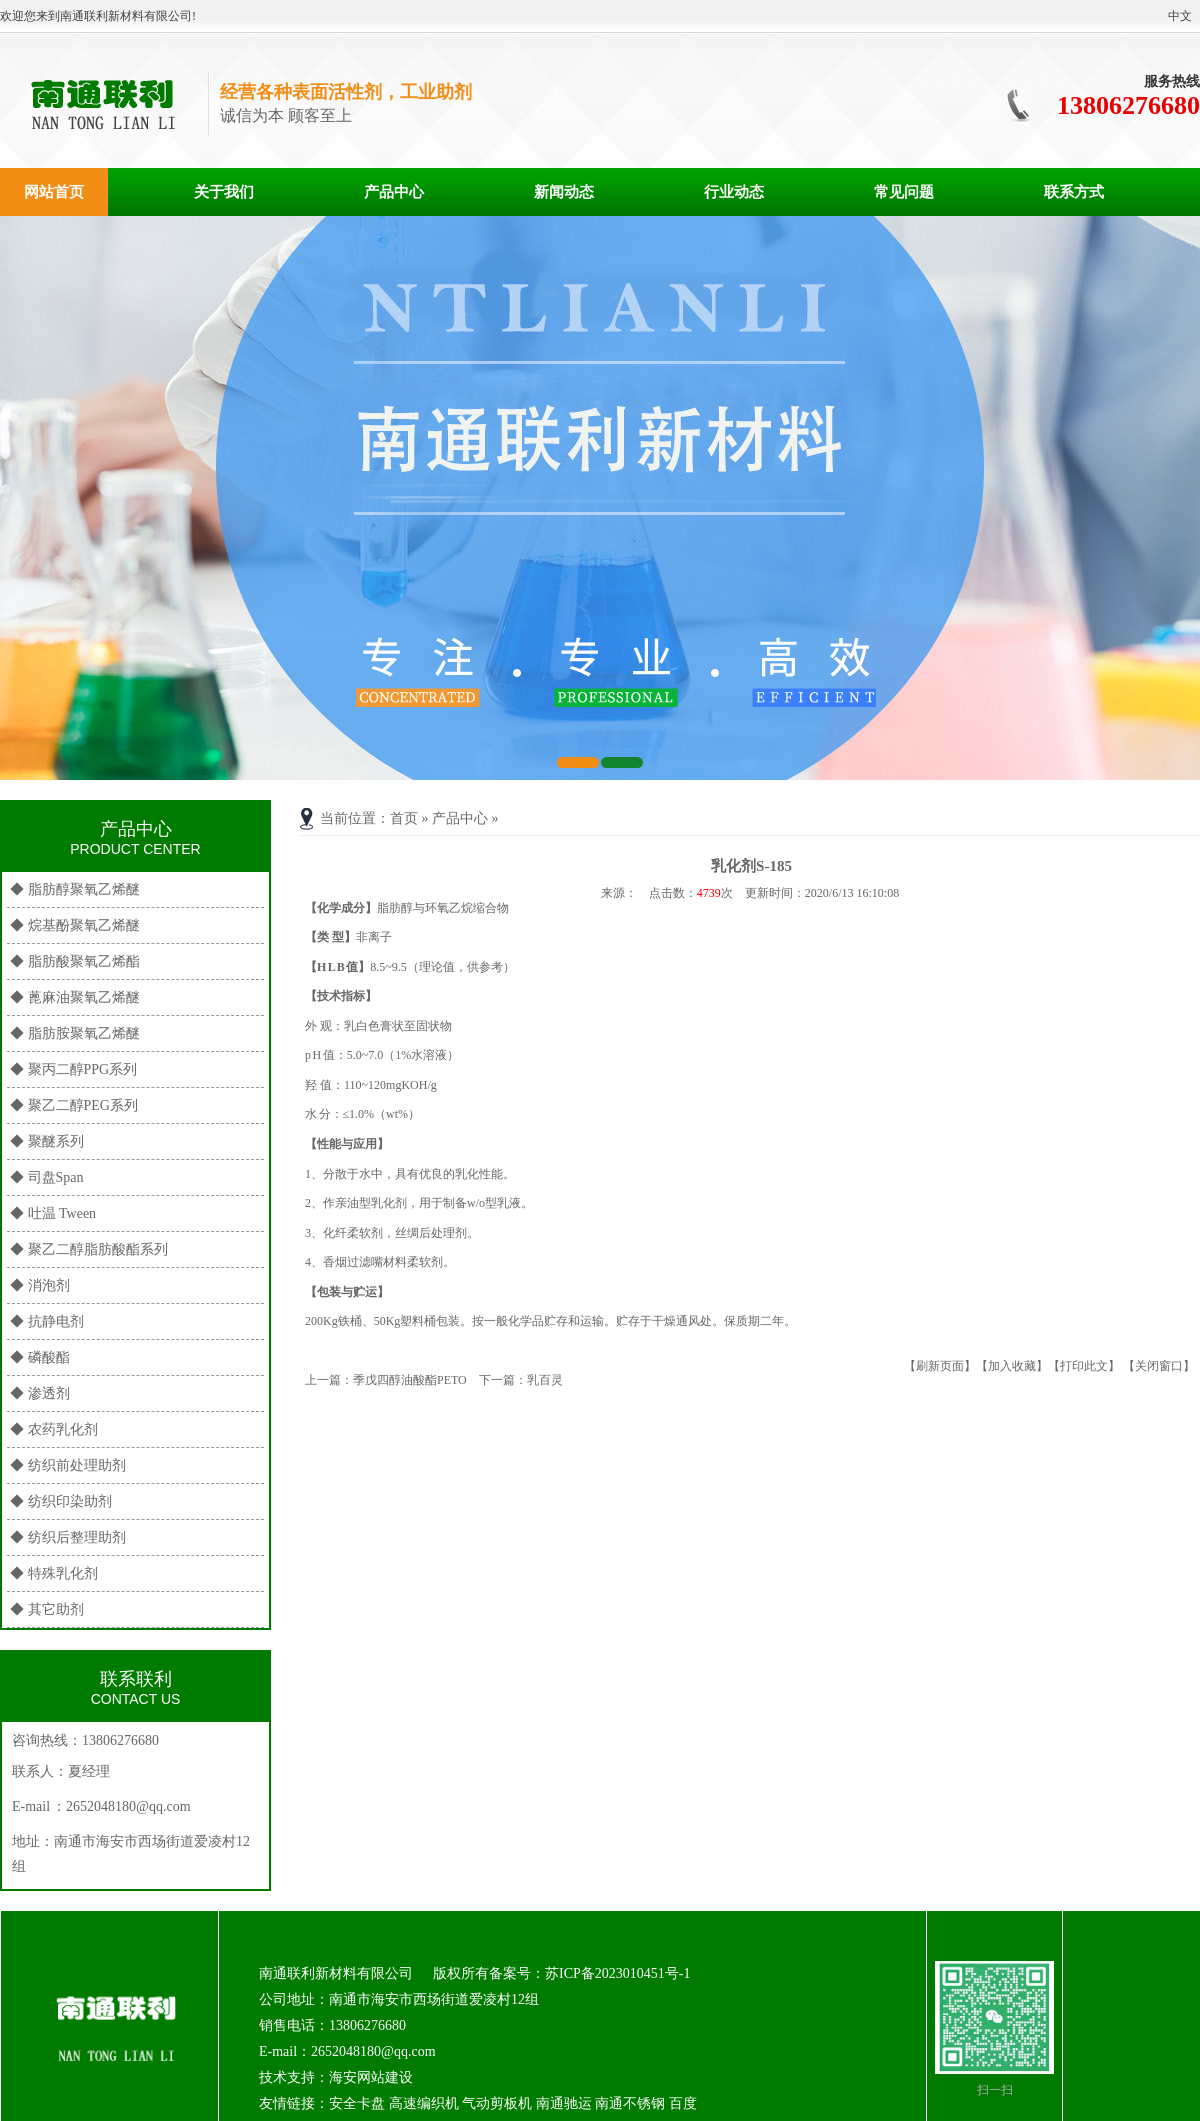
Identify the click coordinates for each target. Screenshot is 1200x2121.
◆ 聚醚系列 (47, 1141)
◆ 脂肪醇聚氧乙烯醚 (75, 889)
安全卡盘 (357, 2103)
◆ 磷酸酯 (40, 1357)
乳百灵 (545, 1380)
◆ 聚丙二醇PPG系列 (73, 1069)
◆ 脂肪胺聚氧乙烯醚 (75, 1033)
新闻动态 (564, 192)
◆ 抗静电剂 (47, 1321)
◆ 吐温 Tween (53, 1213)
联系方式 (1074, 192)
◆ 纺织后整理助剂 (68, 1537)
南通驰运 (564, 2103)
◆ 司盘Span (47, 1177)
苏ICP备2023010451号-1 (617, 1973)
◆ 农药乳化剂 (54, 1429)
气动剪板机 (497, 2103)
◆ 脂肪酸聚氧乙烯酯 (75, 961)
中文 (1180, 16)
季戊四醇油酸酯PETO (410, 1380)
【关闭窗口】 (1159, 1366)
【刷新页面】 (940, 1366)
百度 (683, 2103)
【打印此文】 (1084, 1366)
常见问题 (904, 192)
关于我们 (224, 192)
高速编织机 (424, 2103)
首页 (404, 818)
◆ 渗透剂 (40, 1393)
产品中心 (394, 192)
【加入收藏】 (1012, 1366)
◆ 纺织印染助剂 (61, 1501)
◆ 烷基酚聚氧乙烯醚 (75, 925)
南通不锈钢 (630, 2103)
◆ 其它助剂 (47, 1609)
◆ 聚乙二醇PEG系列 (74, 1105)
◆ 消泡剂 (40, 1285)
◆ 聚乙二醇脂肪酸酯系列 (89, 1249)
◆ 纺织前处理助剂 (68, 1465)
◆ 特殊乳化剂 (54, 1573)
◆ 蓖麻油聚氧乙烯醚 (75, 997)
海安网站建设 (371, 2077)
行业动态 (734, 192)
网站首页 (54, 192)
